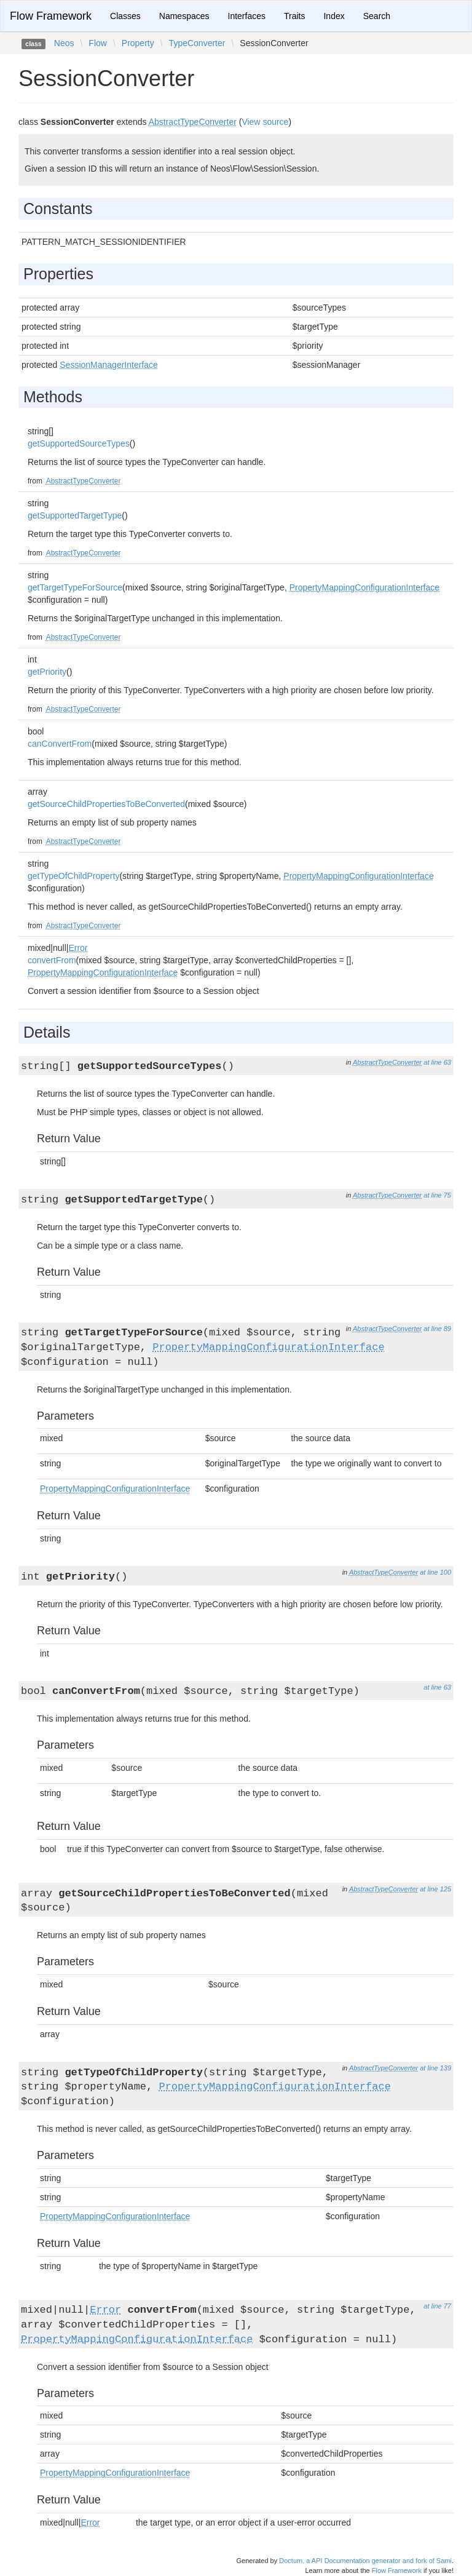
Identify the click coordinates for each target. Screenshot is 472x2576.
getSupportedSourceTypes (79, 443)
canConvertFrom (60, 744)
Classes (125, 16)
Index (333, 16)
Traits (294, 16)
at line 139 (435, 2068)
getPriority (47, 672)
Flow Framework (51, 16)
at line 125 (435, 1889)
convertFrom (52, 960)
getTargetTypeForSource (75, 587)
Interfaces (247, 16)
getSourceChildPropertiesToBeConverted (106, 804)
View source (265, 122)
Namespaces (184, 16)
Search (376, 16)
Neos (64, 43)
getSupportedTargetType (75, 515)
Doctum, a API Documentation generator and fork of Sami (365, 2560)
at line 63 (437, 1062)
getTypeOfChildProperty (73, 876)
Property (138, 43)
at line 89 (437, 1328)
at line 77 (437, 2306)
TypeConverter (197, 43)
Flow (97, 43)
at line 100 (435, 1572)
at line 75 (437, 1195)
